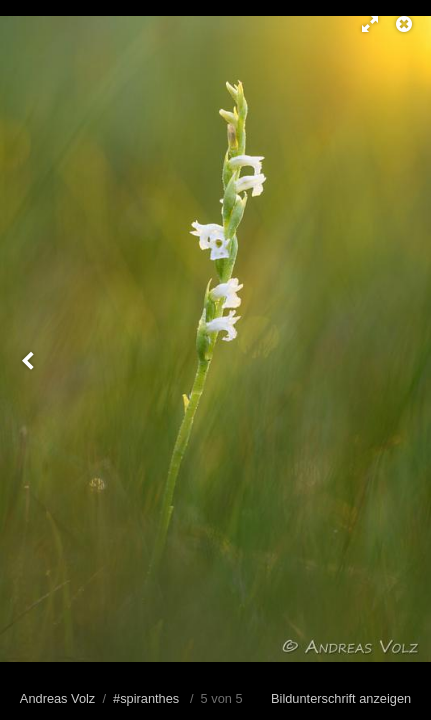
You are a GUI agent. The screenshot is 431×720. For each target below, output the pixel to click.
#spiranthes (146, 698)
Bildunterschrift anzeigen (341, 698)
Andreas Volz (57, 698)
